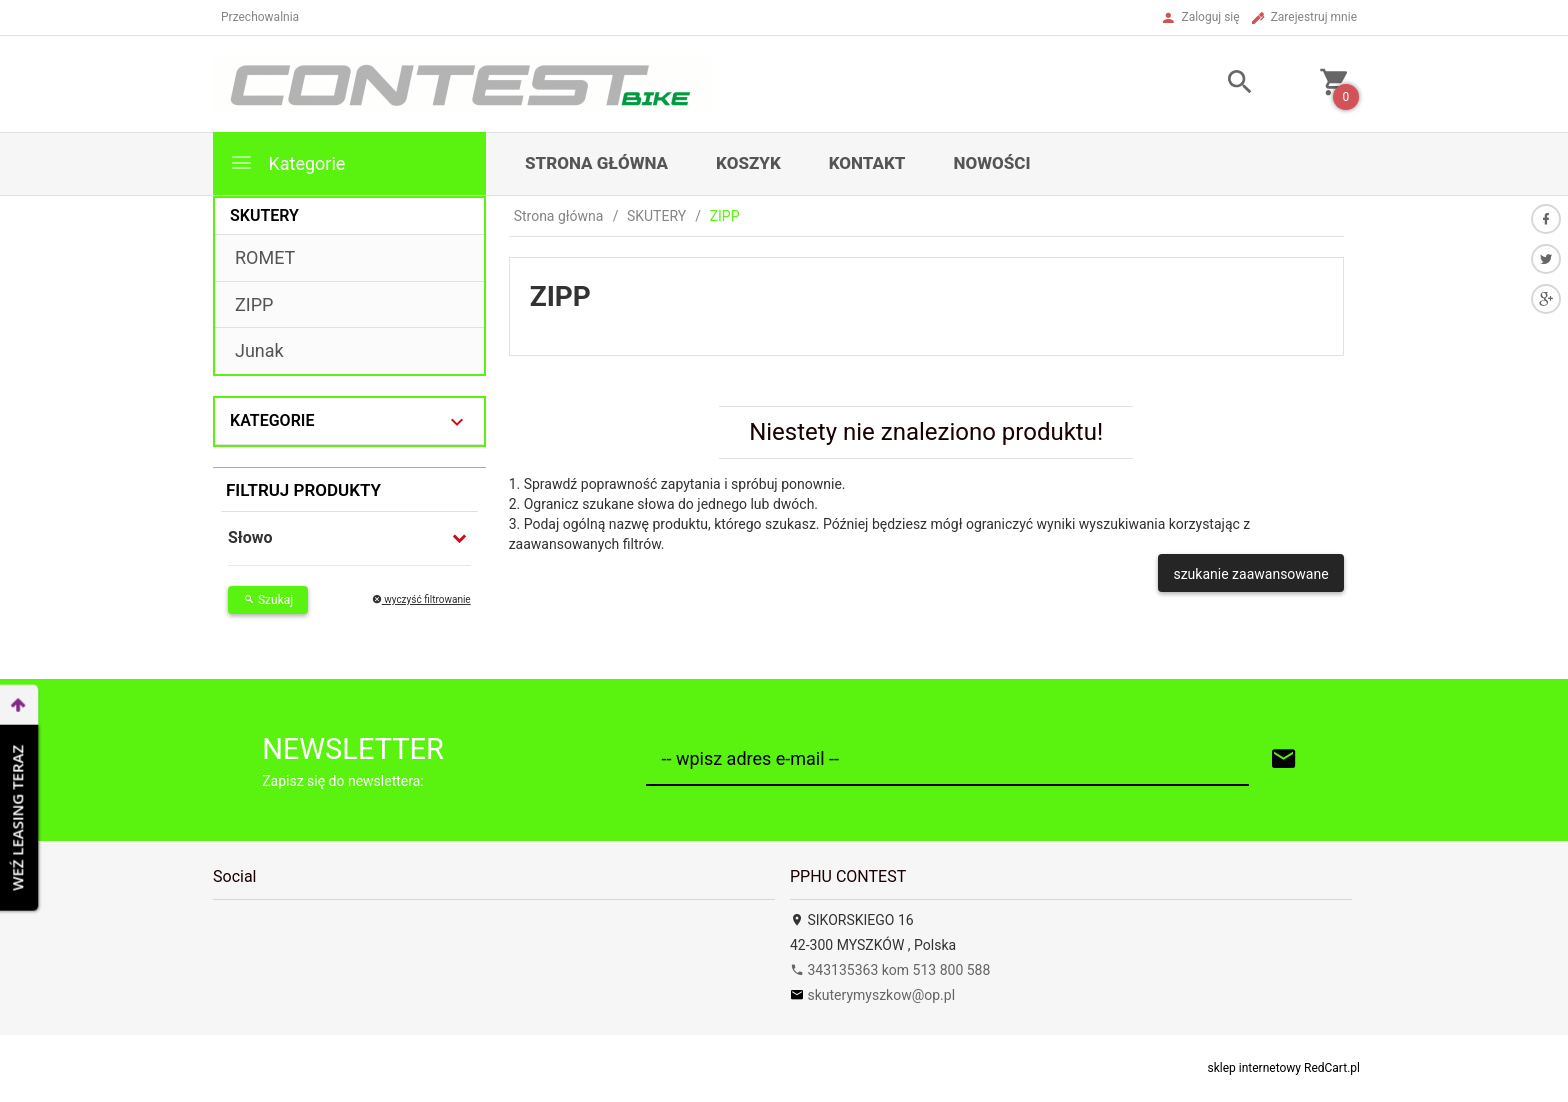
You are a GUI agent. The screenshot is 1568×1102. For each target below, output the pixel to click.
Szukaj (268, 600)
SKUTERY (264, 215)
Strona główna (596, 163)
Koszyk (748, 163)
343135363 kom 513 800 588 (890, 970)
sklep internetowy (1255, 1068)
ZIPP (254, 304)
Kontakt (867, 163)
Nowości (991, 163)
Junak (259, 350)
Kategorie (287, 162)
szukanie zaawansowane (1250, 574)
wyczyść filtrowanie (421, 599)
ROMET (265, 257)
